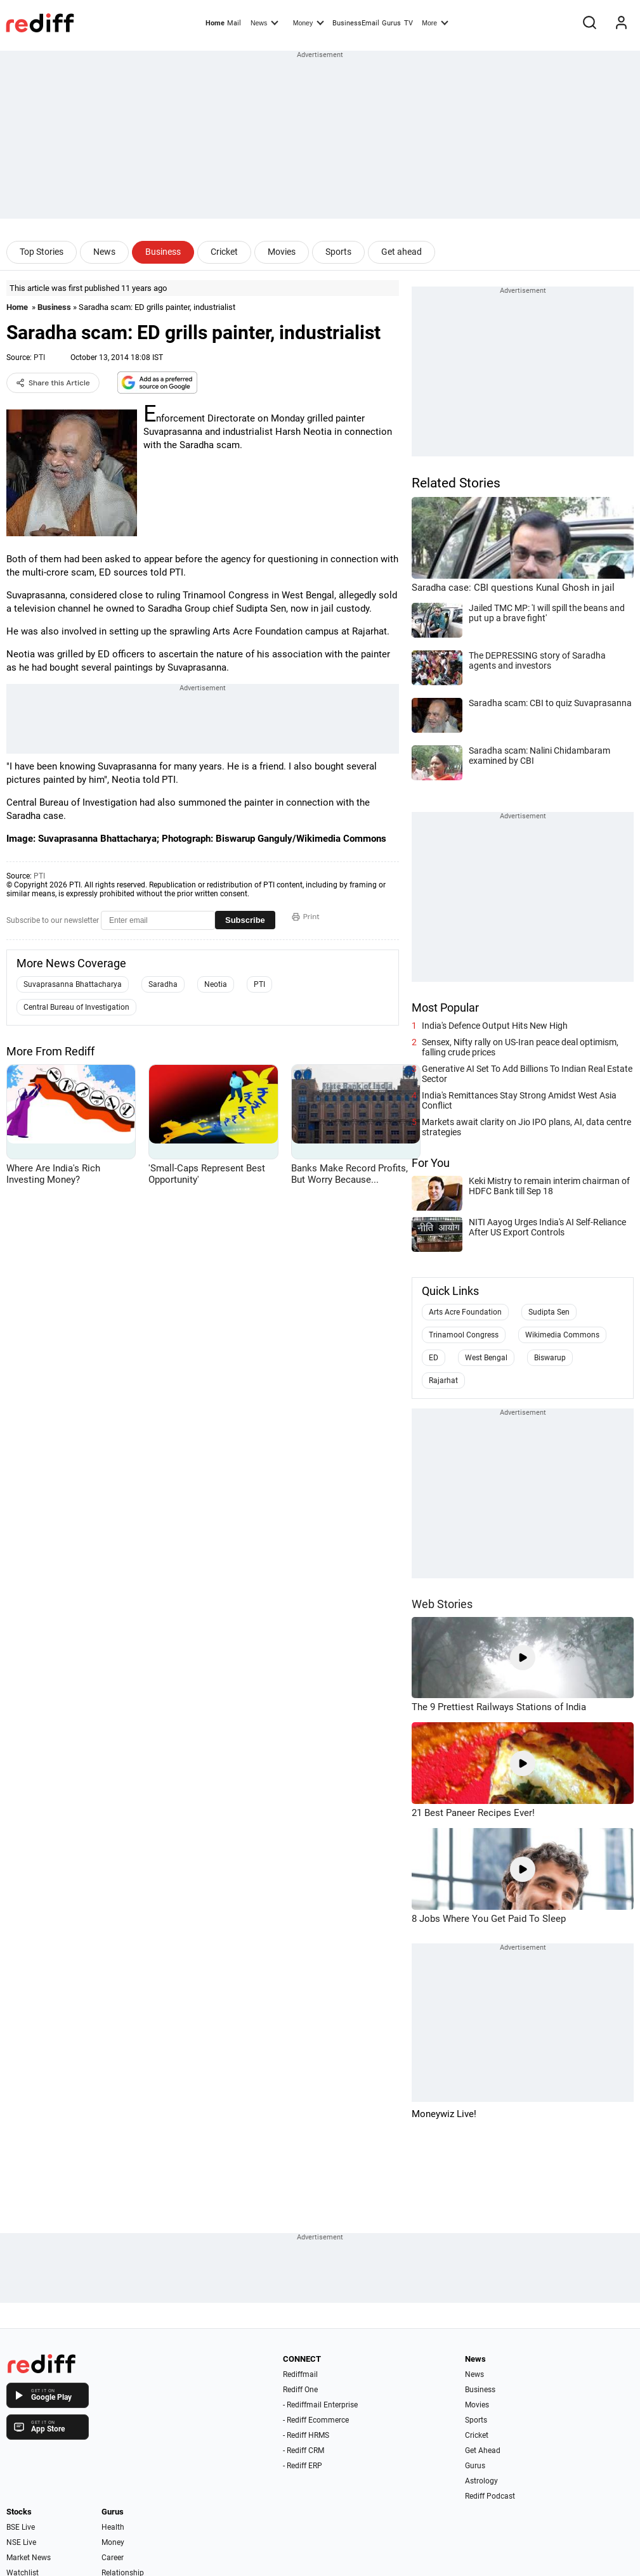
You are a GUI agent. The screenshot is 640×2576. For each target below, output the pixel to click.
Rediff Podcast (490, 2496)
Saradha (163, 984)
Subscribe (245, 920)
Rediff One (300, 2389)
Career (112, 2557)
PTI (39, 357)
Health (112, 2527)
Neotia (215, 984)
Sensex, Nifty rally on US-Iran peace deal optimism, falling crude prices (520, 1047)
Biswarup (550, 1357)
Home (215, 23)
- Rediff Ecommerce (316, 2420)
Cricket (224, 252)
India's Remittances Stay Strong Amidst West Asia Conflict (519, 1100)
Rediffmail (300, 2374)
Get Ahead (482, 2450)
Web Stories (442, 1604)
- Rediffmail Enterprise (320, 2404)
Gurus (391, 23)
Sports (338, 252)
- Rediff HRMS (306, 2435)
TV (408, 23)
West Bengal (486, 1357)
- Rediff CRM (303, 2450)
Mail (234, 23)
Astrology (481, 2480)
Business (163, 252)
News (264, 22)
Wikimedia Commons (562, 1334)
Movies (282, 252)
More (435, 22)
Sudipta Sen (549, 1312)
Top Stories (41, 252)
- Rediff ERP (302, 2465)
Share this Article (53, 383)
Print (306, 916)
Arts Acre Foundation (465, 1312)
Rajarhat (443, 1380)
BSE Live (20, 2527)
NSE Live (21, 2542)
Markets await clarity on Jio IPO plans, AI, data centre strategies (526, 1127)
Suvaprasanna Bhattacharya (72, 984)
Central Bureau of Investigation (76, 1007)
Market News (28, 2557)
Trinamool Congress (464, 1334)
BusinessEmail (355, 23)
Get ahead (401, 252)
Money (308, 22)
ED (433, 1357)
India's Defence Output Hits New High (495, 1026)
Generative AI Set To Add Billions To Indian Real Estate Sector (527, 1074)
